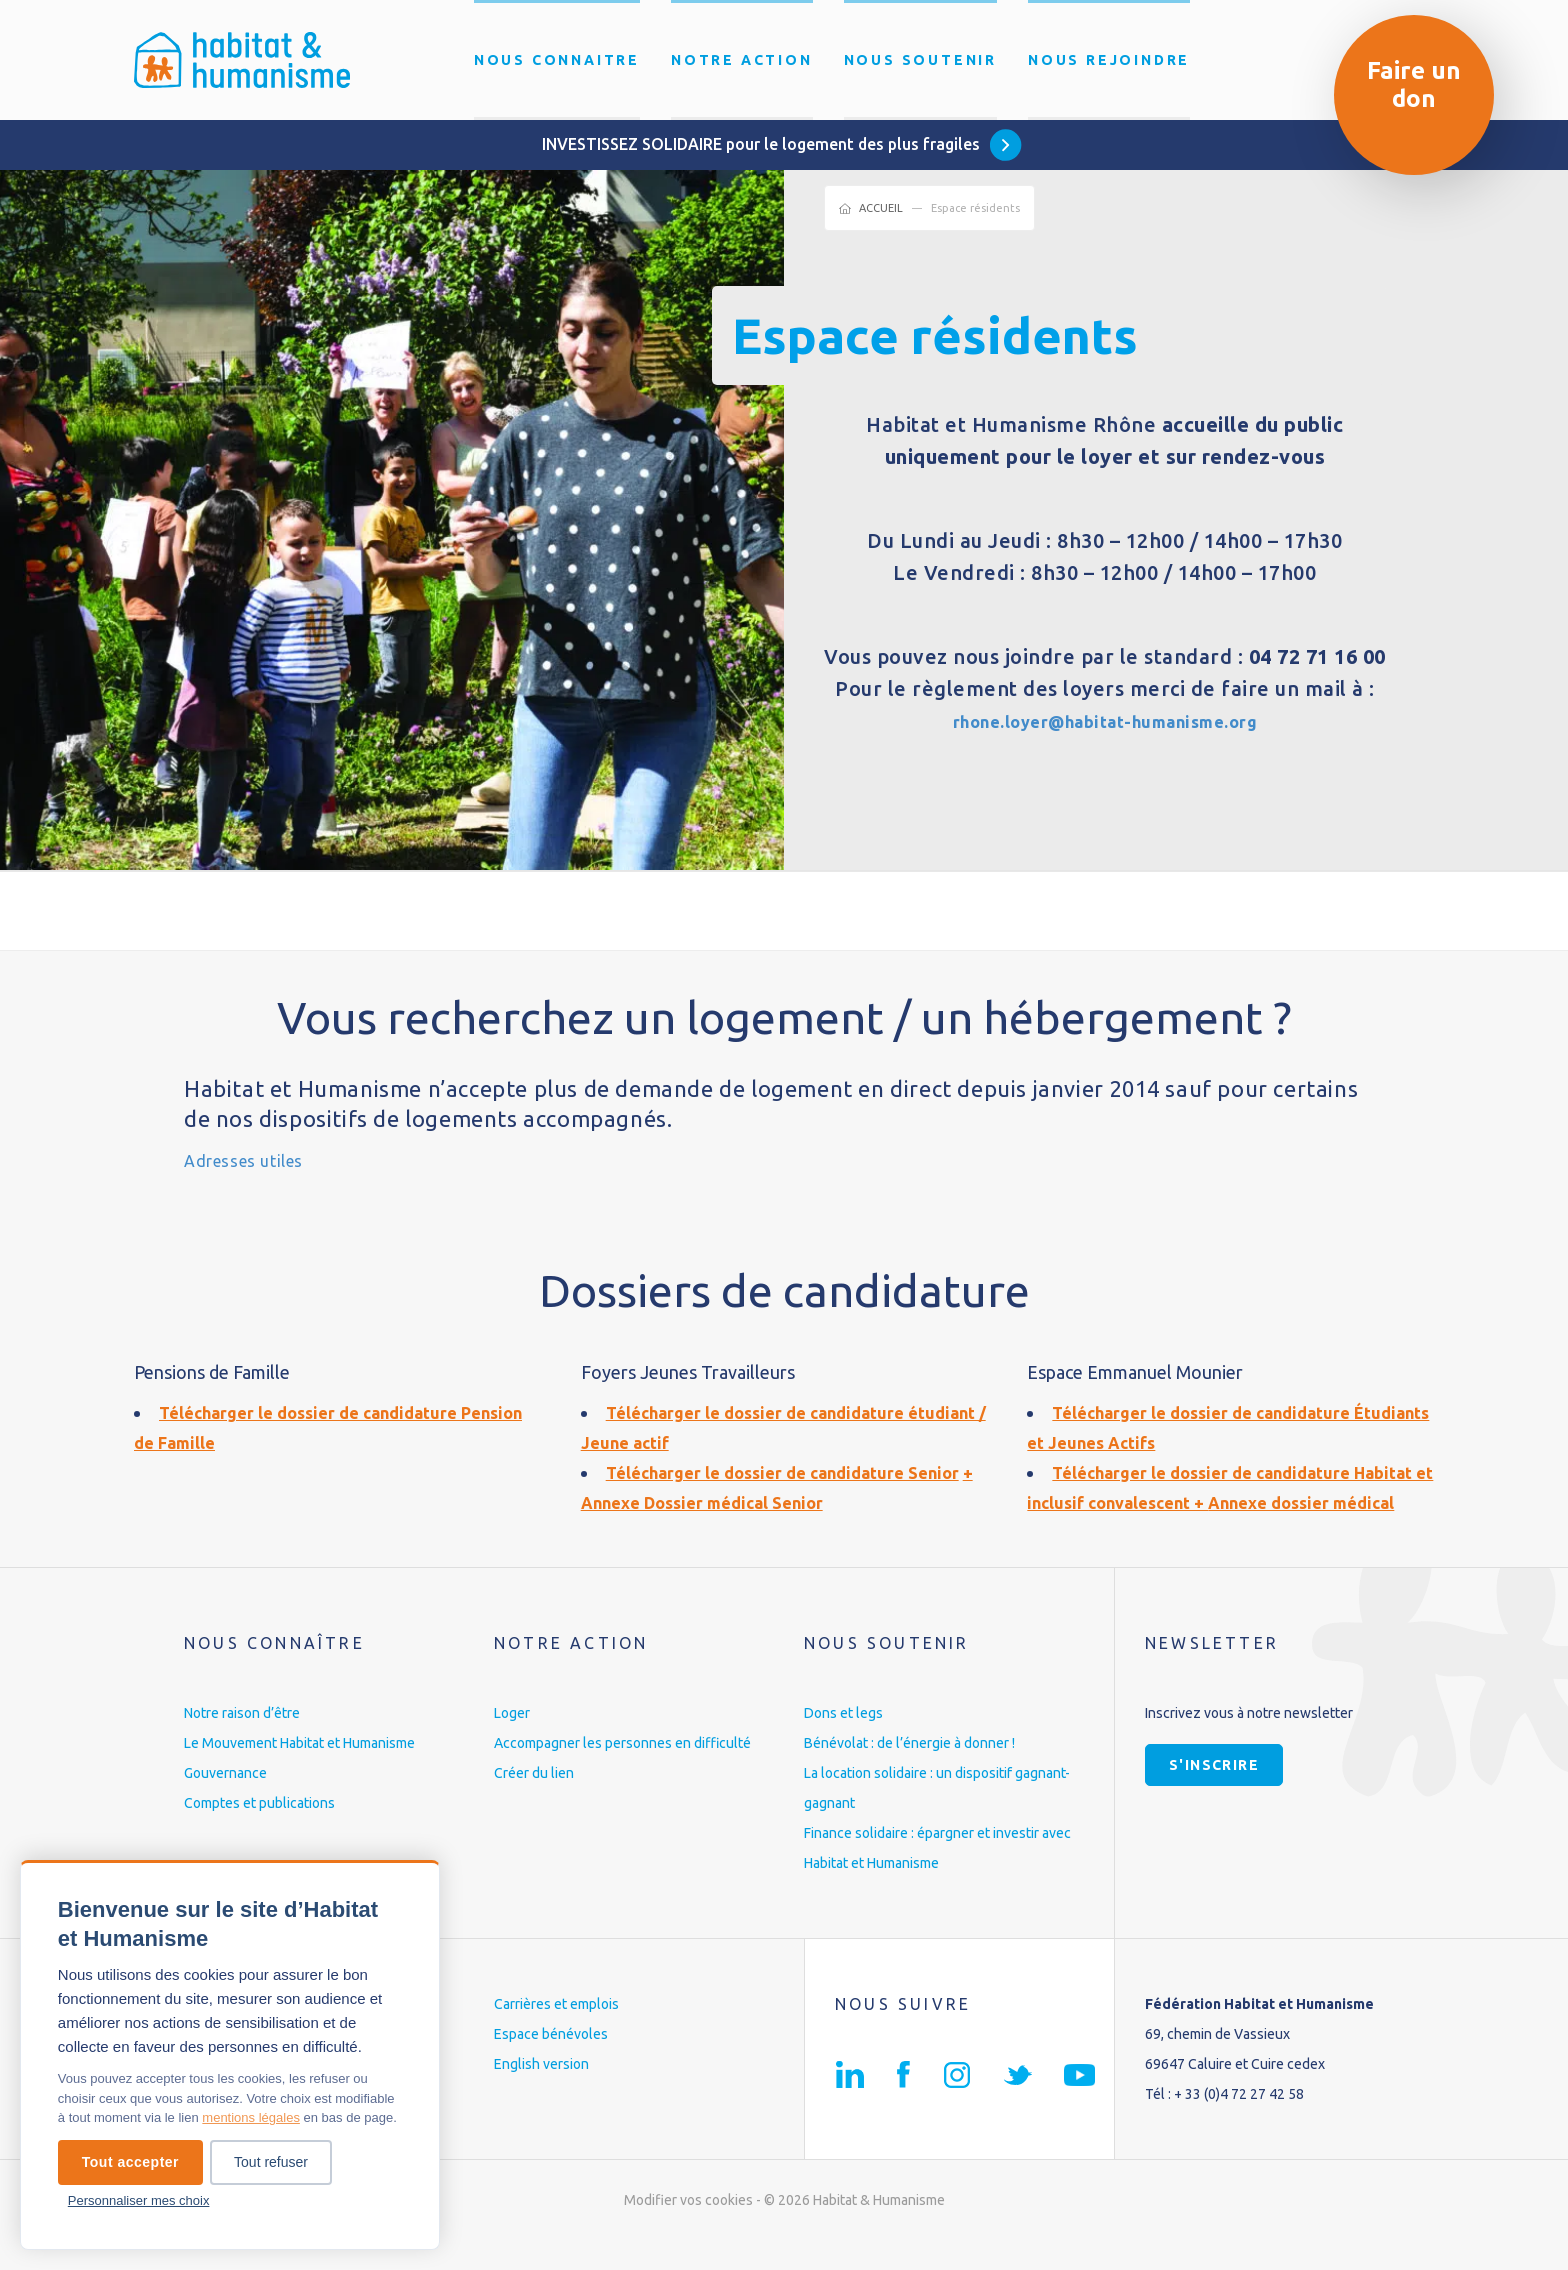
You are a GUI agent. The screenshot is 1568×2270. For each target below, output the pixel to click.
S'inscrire (1214, 1795)
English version (541, 2094)
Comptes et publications (259, 1833)
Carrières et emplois (556, 2034)
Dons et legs (843, 1743)
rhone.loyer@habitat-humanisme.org (1105, 720)
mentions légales (251, 2117)
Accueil (881, 208)
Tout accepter (130, 2162)
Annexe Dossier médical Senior (726, 1502)
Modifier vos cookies (688, 2230)
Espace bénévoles (551, 2064)
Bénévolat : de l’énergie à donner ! (909, 1773)
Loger (512, 1743)
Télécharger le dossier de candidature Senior (796, 1472)
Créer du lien (534, 1803)
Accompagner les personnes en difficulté (622, 1773)
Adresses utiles (264, 1158)
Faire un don (1414, 84)
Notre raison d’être (242, 1743)
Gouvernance (225, 1803)
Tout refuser (271, 2162)
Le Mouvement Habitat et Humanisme (299, 1773)
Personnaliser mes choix (139, 2200)
